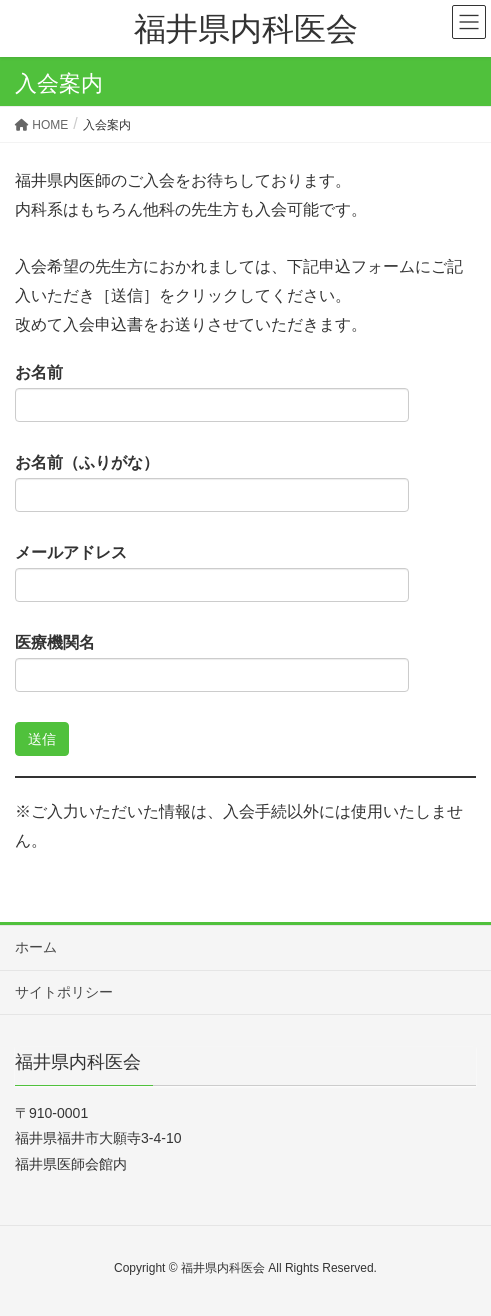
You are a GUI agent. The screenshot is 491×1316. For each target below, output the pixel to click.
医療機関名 (212, 663)
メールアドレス (212, 573)
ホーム (36, 947)
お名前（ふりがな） (212, 483)
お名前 (212, 393)
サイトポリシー (64, 992)
